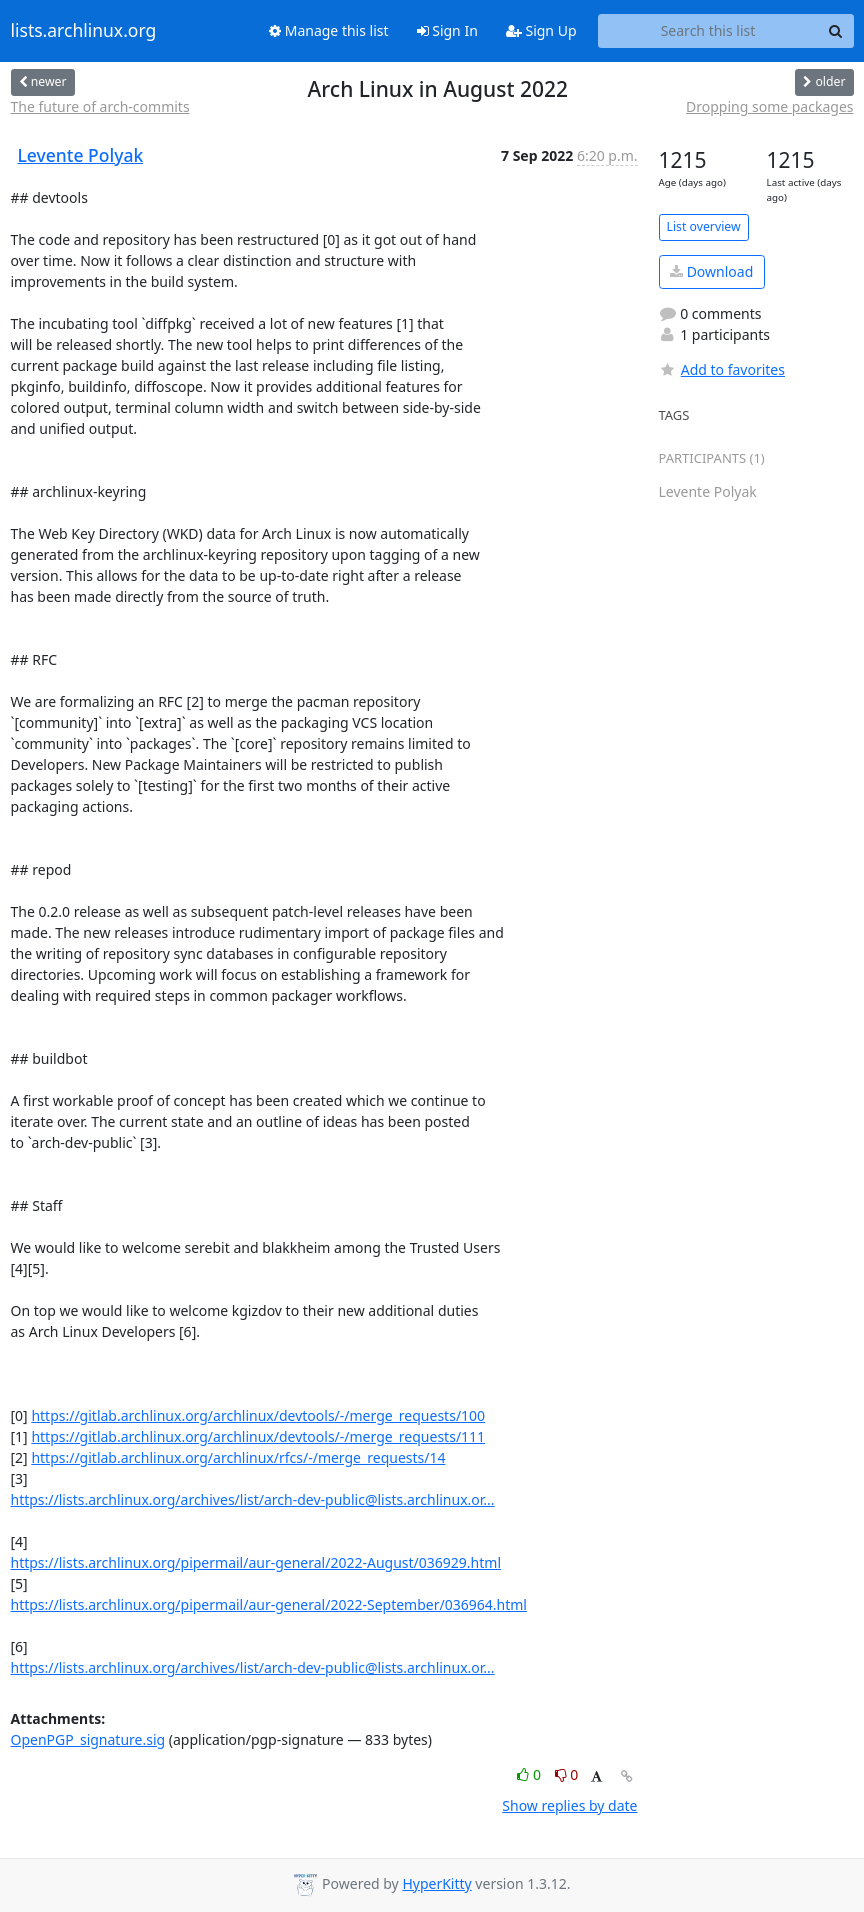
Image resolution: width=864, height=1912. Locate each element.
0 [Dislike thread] (567, 1774)
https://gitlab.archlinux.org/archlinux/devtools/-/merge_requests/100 (258, 1415)
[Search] (836, 31)
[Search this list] (708, 31)
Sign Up (541, 30)
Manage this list (329, 30)
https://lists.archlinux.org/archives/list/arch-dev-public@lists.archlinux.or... (253, 1499)
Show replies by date (569, 1805)
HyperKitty (436, 1883)
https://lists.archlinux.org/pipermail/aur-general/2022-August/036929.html (256, 1562)
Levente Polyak (81, 155)
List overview (704, 226)
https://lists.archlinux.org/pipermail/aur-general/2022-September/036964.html (269, 1604)
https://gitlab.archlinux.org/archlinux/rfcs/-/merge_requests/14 (238, 1457)
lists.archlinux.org (84, 31)
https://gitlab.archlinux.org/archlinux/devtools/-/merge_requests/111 (258, 1436)
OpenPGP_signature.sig (88, 1739)
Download (711, 271)
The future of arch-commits (100, 106)
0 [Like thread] (530, 1774)
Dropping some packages (769, 106)
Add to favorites (722, 369)
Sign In (447, 30)
